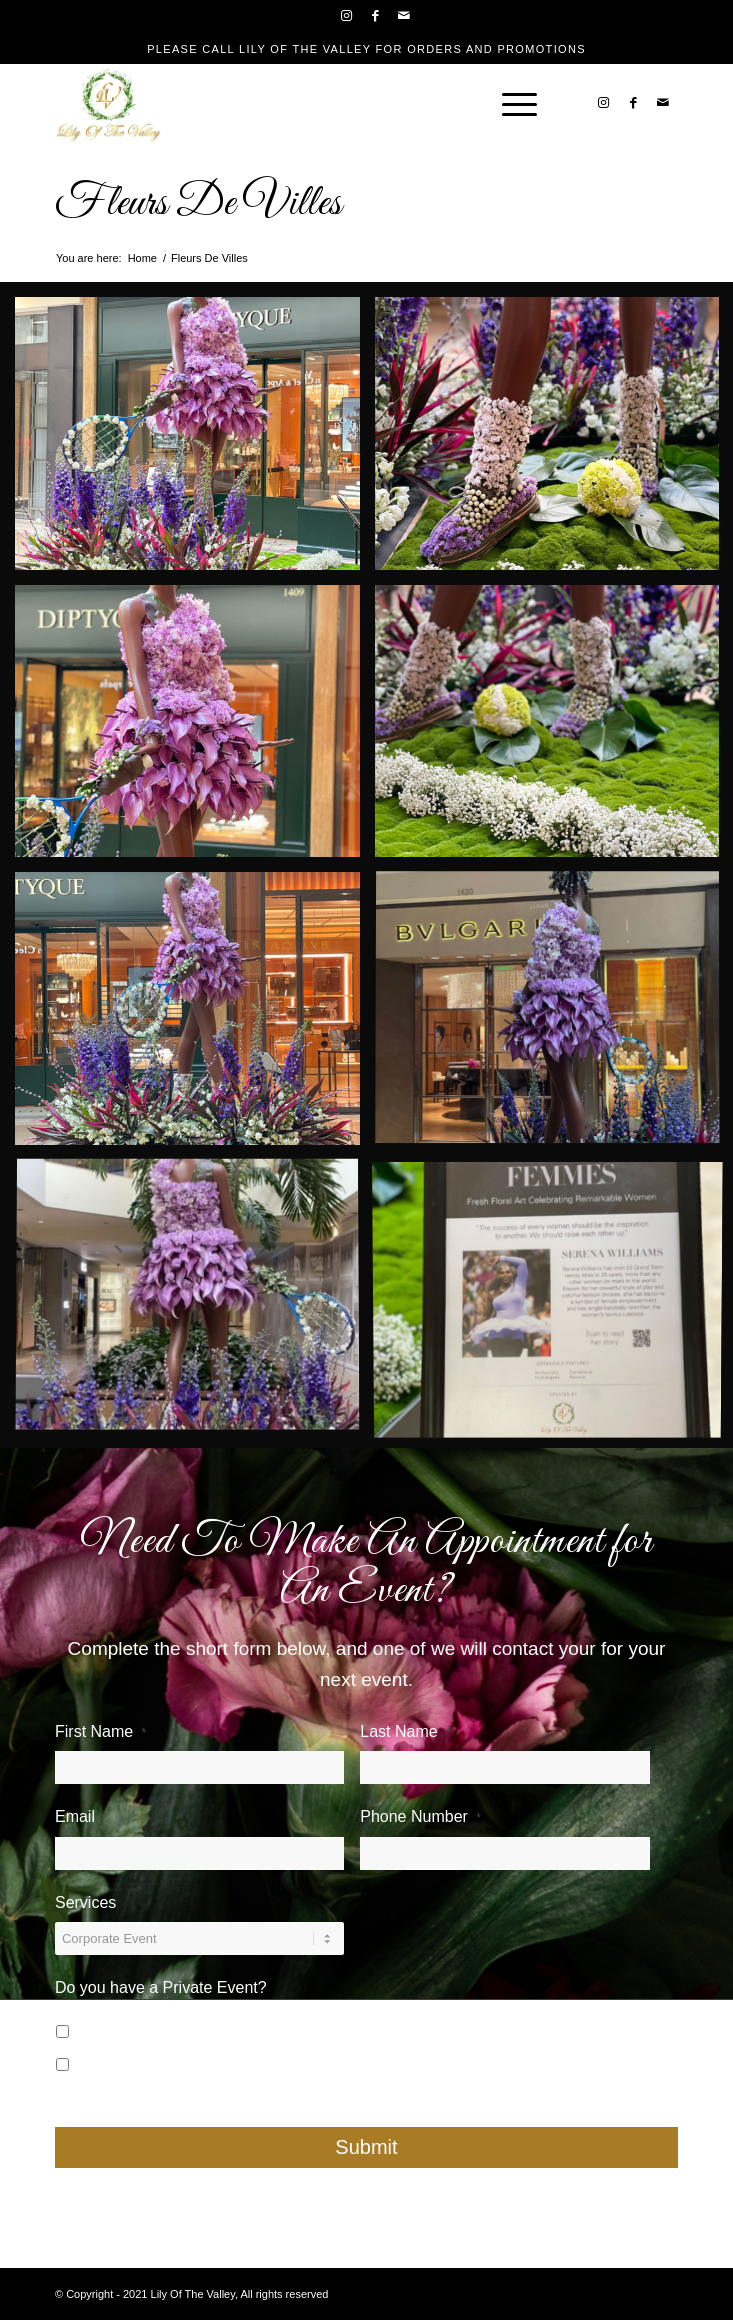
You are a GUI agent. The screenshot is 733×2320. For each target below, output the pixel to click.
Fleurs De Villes (198, 204)
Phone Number (420, 1816)
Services (85, 1902)
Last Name (405, 1731)
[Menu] (509, 103)
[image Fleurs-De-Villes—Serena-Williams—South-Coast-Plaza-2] (195, 1016)
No (105, 2061)
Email (81, 1816)
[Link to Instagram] (347, 16)
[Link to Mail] (405, 16)
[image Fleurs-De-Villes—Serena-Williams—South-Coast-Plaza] (195, 441)
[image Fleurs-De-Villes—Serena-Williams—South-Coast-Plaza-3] (195, 729)
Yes (108, 2028)
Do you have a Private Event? (161, 1987)
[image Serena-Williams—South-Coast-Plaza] (195, 1304)
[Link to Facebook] (376, 16)
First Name (100, 1731)
